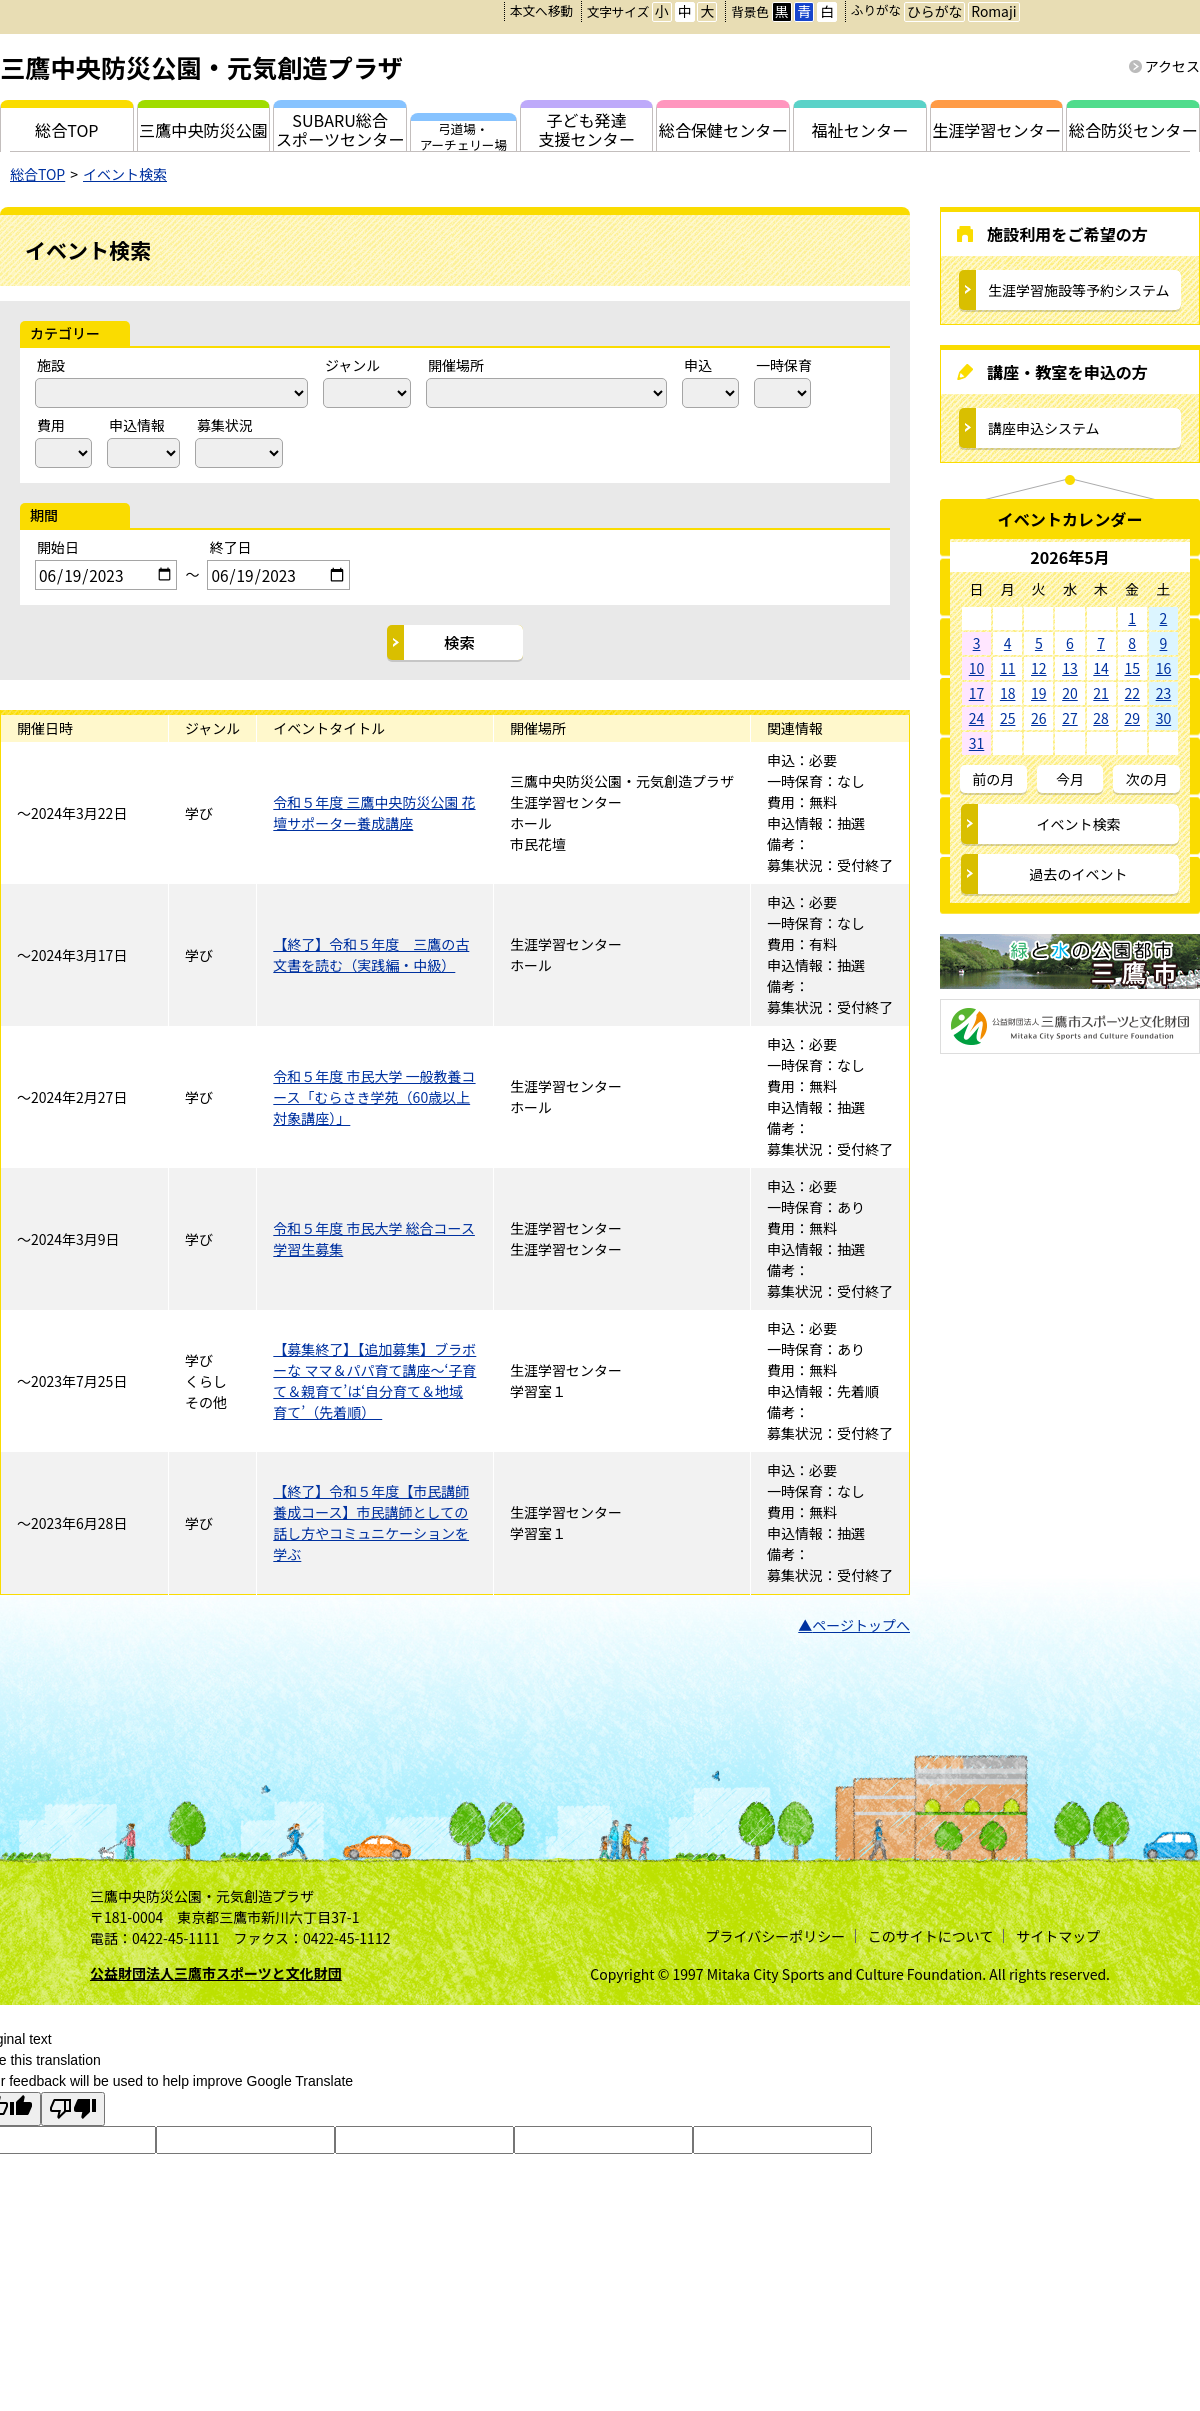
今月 (1070, 779)
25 (1008, 718)
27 (1070, 718)
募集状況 (225, 425)
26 (1039, 718)
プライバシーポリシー (775, 1936)
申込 (698, 365)
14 (1101, 668)
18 (1008, 693)
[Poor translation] (73, 2109)
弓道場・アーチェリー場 (463, 135)
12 (1039, 668)
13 (1070, 668)
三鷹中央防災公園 (203, 130)
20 (1070, 693)
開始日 (58, 547)
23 (1164, 693)
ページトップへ (861, 1625)
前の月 (993, 779)
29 (1132, 718)
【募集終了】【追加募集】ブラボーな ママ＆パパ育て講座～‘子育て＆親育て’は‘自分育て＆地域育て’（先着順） (374, 1380)
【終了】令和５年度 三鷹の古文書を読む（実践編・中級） (371, 954)
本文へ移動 (541, 10)
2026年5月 (1070, 557)
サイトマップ (1058, 1936)
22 (1132, 693)
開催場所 (456, 365)
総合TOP (37, 174)
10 (977, 668)
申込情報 (137, 425)
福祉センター (860, 130)
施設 (51, 365)
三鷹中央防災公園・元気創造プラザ (201, 67)
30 (1164, 718)
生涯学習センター (996, 130)
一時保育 (784, 365)
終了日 (230, 547)
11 (1008, 668)
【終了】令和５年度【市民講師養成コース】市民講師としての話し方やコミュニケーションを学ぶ (371, 1522)
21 (1101, 693)
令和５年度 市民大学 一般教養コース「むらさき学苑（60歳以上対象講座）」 (374, 1097)
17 (977, 693)
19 (1039, 693)
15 (1132, 668)
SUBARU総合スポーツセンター (340, 129)
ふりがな (876, 9)
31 (977, 743)
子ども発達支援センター (586, 129)
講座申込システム (1044, 428)
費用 (51, 425)
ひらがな (934, 11)
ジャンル (352, 365)
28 (1101, 718)
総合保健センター (723, 130)
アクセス (1172, 66)
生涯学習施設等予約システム (1079, 290)
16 (1164, 668)
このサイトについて (931, 1936)
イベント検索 (125, 174)
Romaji (993, 11)
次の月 (1147, 779)
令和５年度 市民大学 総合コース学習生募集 (374, 1238)
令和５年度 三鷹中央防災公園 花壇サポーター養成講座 (374, 812)
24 (977, 718)
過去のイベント (1079, 874)
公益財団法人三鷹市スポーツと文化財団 (216, 1973)
